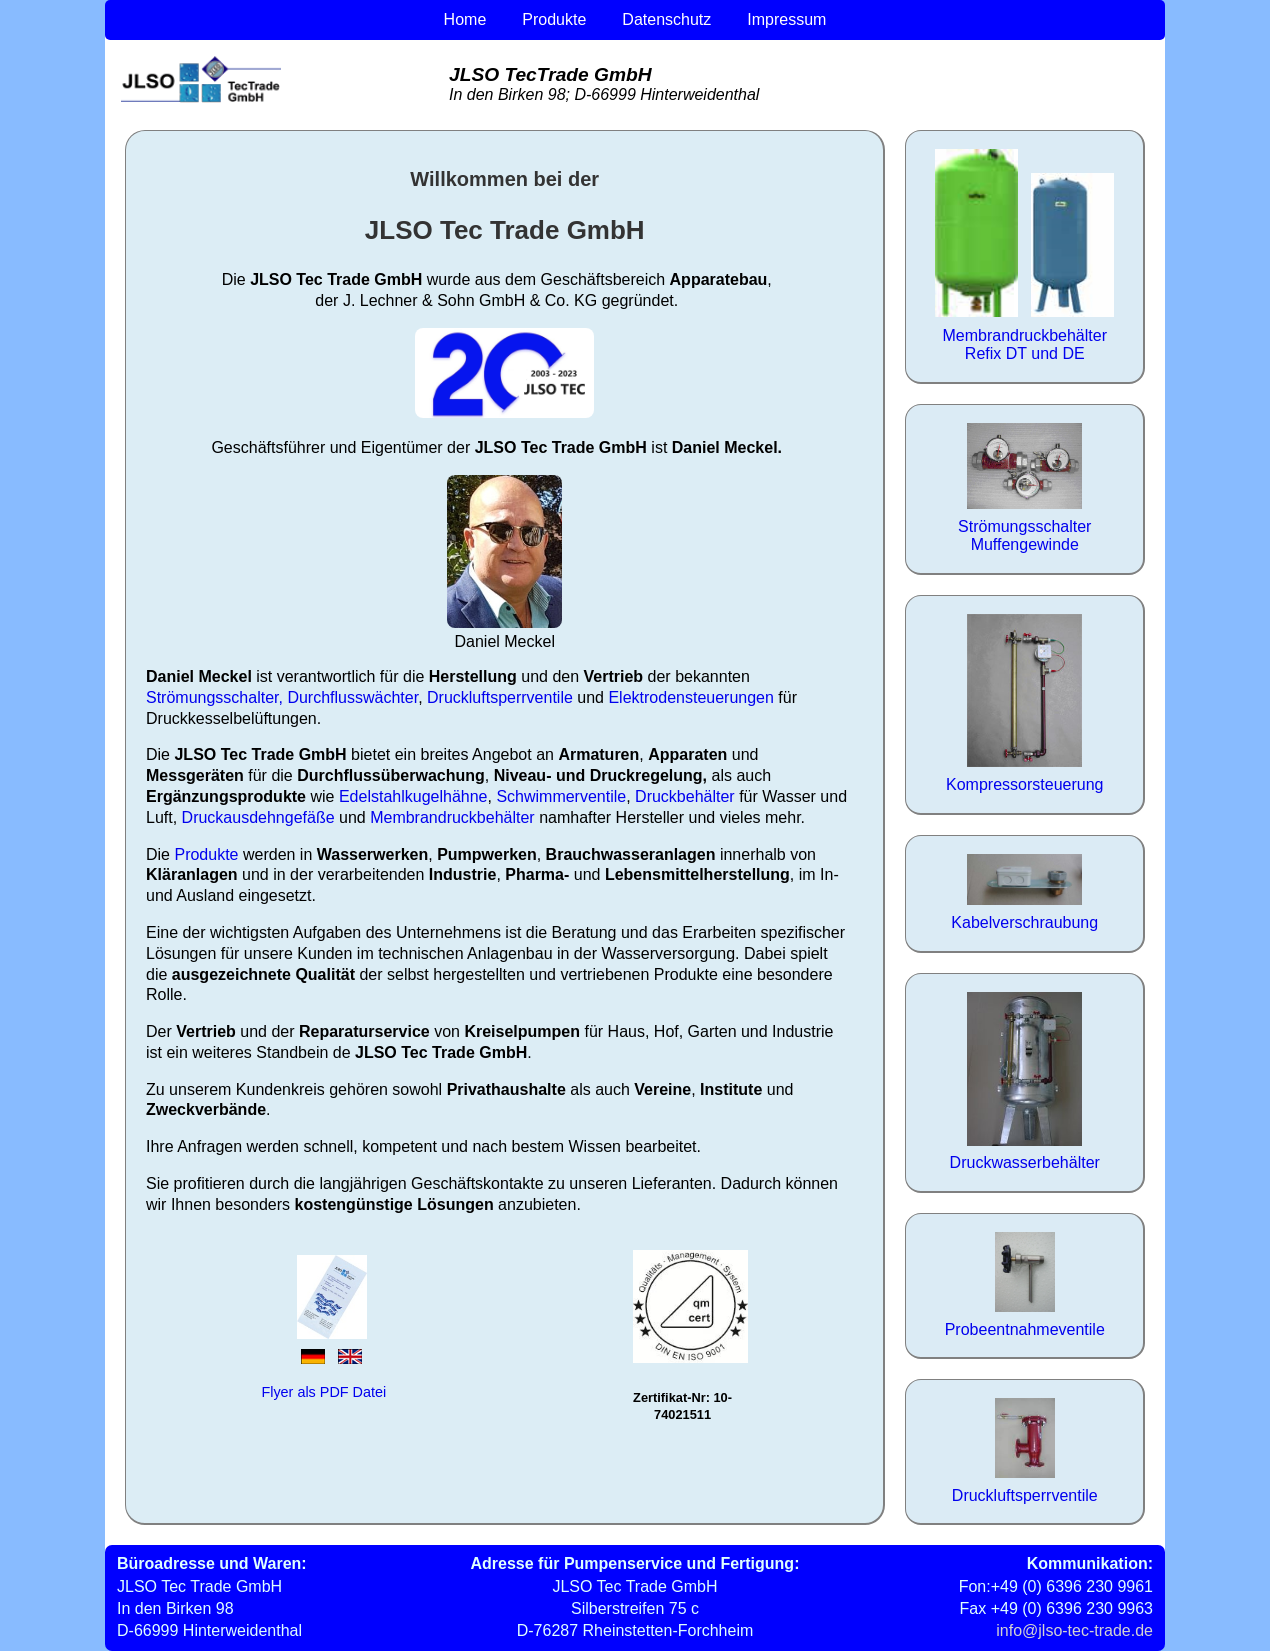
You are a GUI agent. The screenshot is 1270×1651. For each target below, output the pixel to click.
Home (465, 19)
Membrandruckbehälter (452, 817)
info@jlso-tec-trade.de (1074, 1630)
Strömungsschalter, (214, 697)
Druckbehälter (685, 796)
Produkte (554, 19)
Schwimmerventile (561, 796)
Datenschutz (666, 19)
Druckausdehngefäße (258, 817)
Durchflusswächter (352, 697)
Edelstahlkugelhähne (413, 796)
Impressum (786, 19)
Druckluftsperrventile (500, 697)
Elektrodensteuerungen (690, 697)
